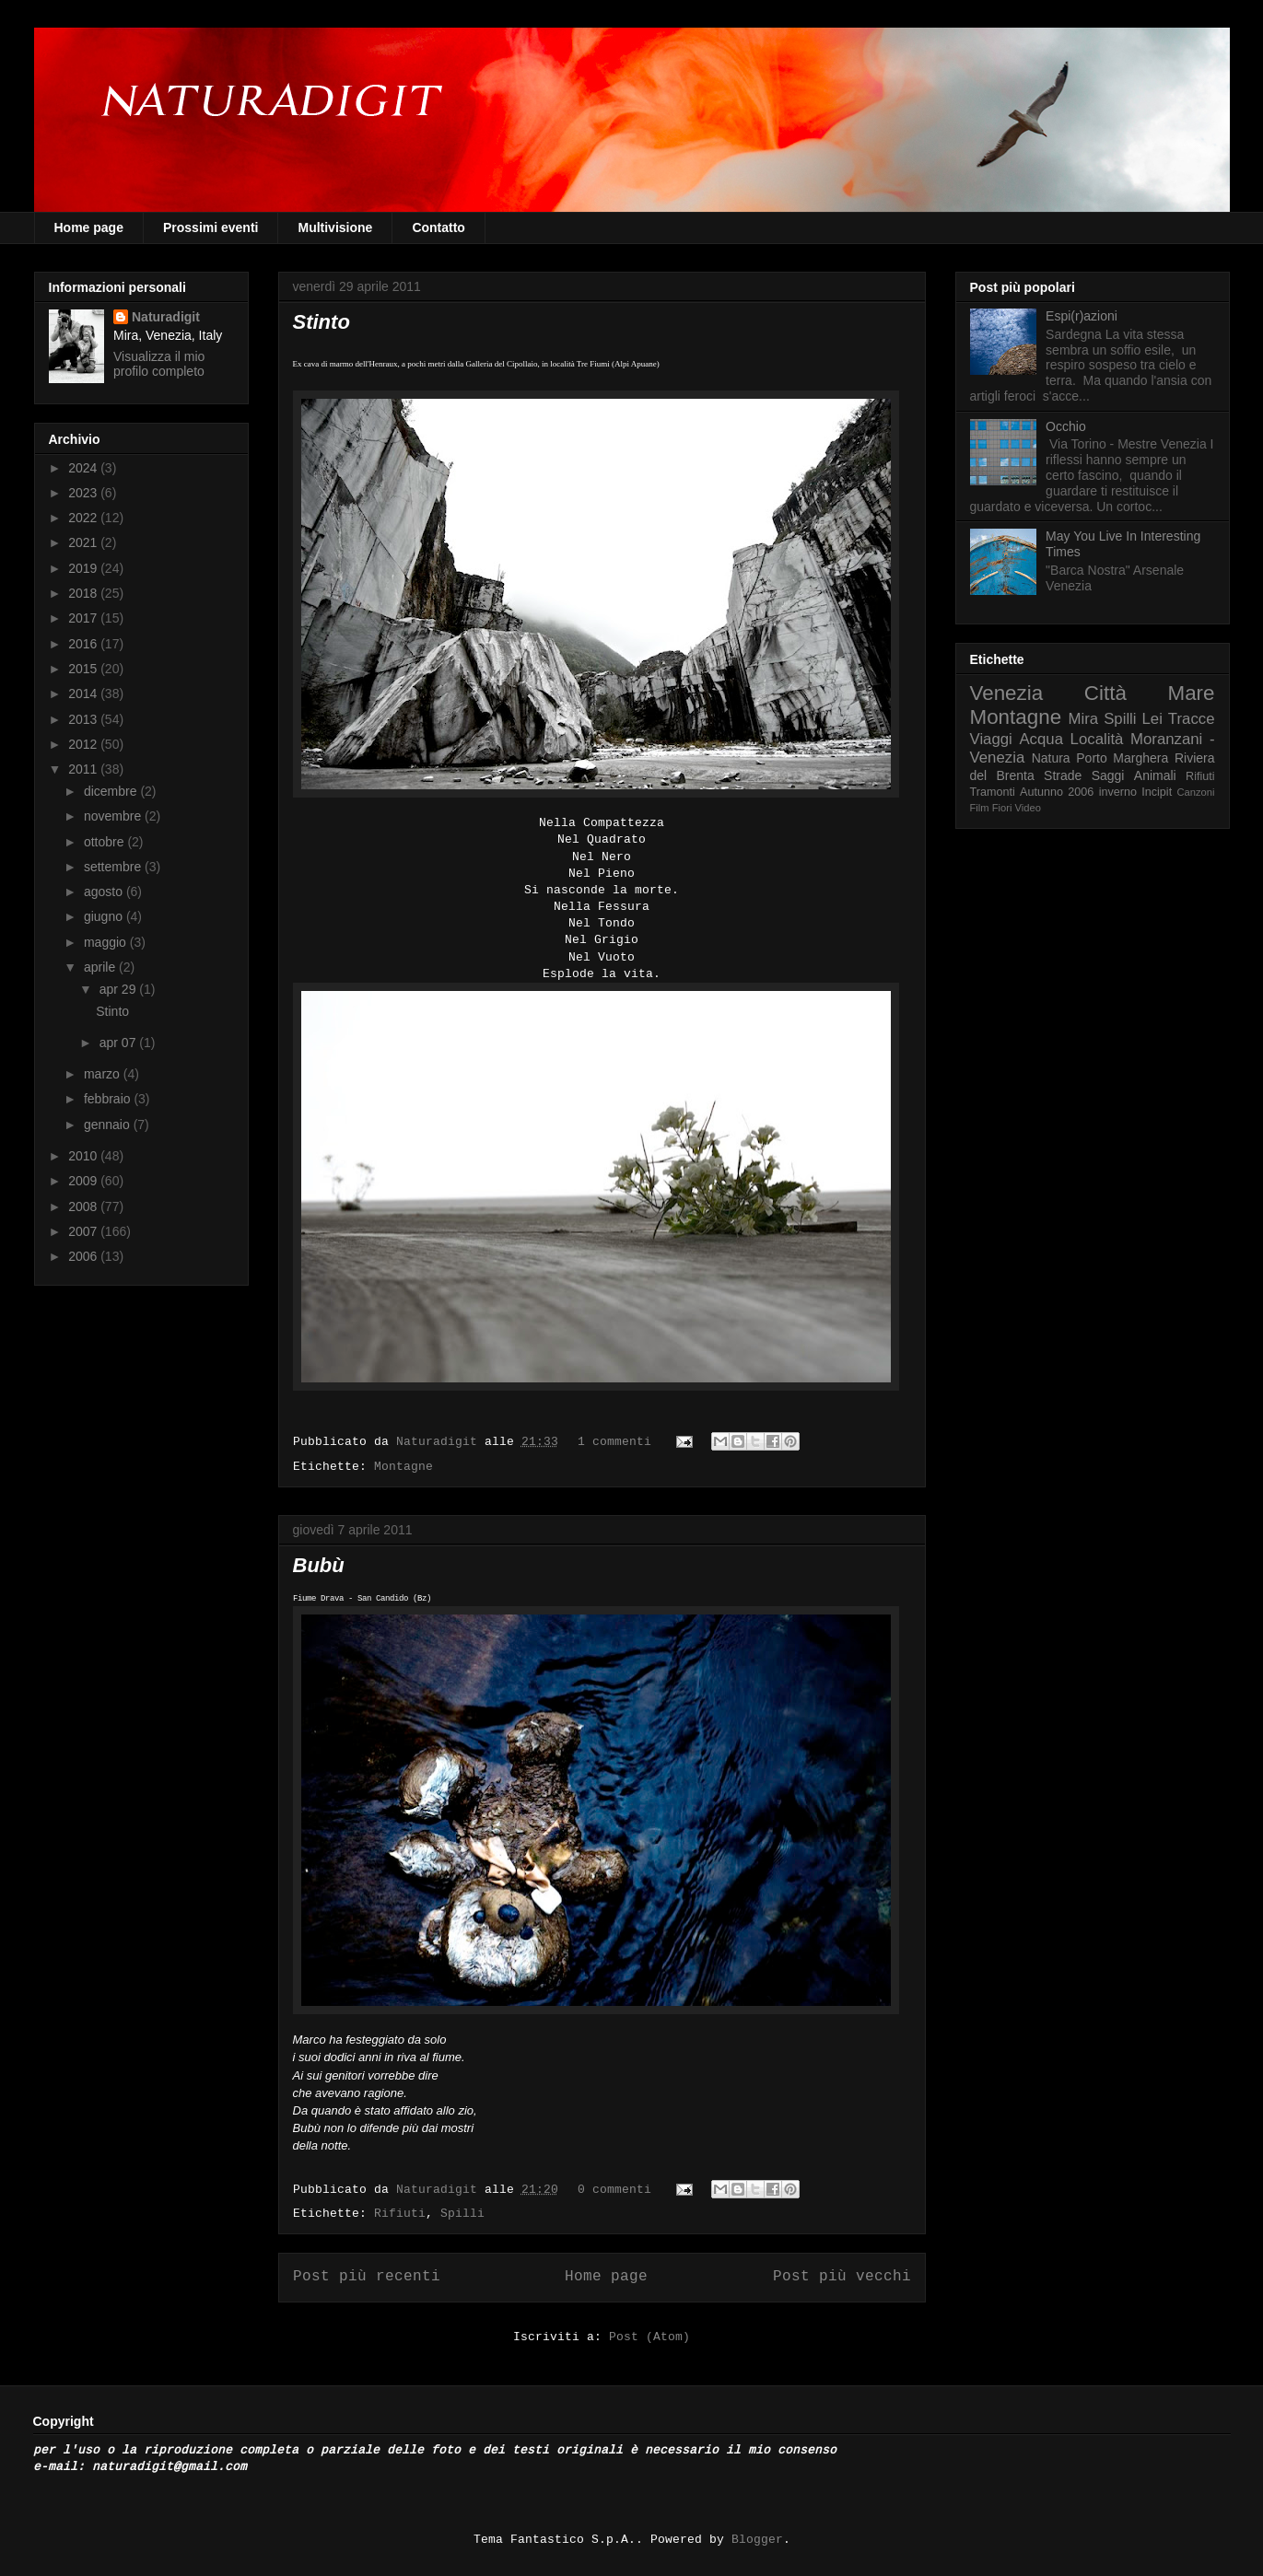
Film (979, 807)
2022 (84, 517)
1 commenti (614, 1442)
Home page (88, 227)
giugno (105, 916)
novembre (114, 816)
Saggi (1108, 775)
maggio (107, 942)
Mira (1084, 719)
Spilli (462, 2214)
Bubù (319, 1565)
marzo (103, 1074)
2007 (84, 1231)
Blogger (757, 2540)
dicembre (112, 791)
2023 (84, 492)
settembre (114, 866)
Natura (1051, 758)
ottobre (105, 841)
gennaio (109, 1124)
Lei (1152, 719)
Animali (1155, 775)
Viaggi (991, 739)
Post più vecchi (842, 2277)
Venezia (1007, 693)
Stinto (321, 321)
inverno (1118, 792)
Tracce (1191, 719)
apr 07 (119, 1042)
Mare (1190, 693)
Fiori (1002, 807)
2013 (84, 719)
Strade (1063, 775)
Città (1105, 693)
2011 (84, 769)
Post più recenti (366, 2277)
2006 (84, 1256)
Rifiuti (400, 2214)
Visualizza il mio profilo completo (159, 364)
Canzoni (1196, 792)
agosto (105, 891)
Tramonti (992, 792)
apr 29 (119, 989)
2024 (84, 467)
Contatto (438, 227)
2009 (84, 1180)
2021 (84, 542)
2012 (84, 744)
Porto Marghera (1122, 758)
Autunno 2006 (1056, 792)
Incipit (1156, 792)
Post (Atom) (649, 2337)
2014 (84, 693)
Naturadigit (440, 1442)
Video (1028, 807)
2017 (84, 618)
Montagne (403, 1467)
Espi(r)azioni (1081, 316)
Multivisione (335, 227)
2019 (84, 568)
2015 (84, 668)
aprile (101, 967)
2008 (84, 1206)
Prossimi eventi (211, 227)
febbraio (109, 1098)
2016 (84, 643)
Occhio (1066, 426)
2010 (84, 1155)
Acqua (1041, 739)
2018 (84, 593)
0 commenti (614, 2190)
